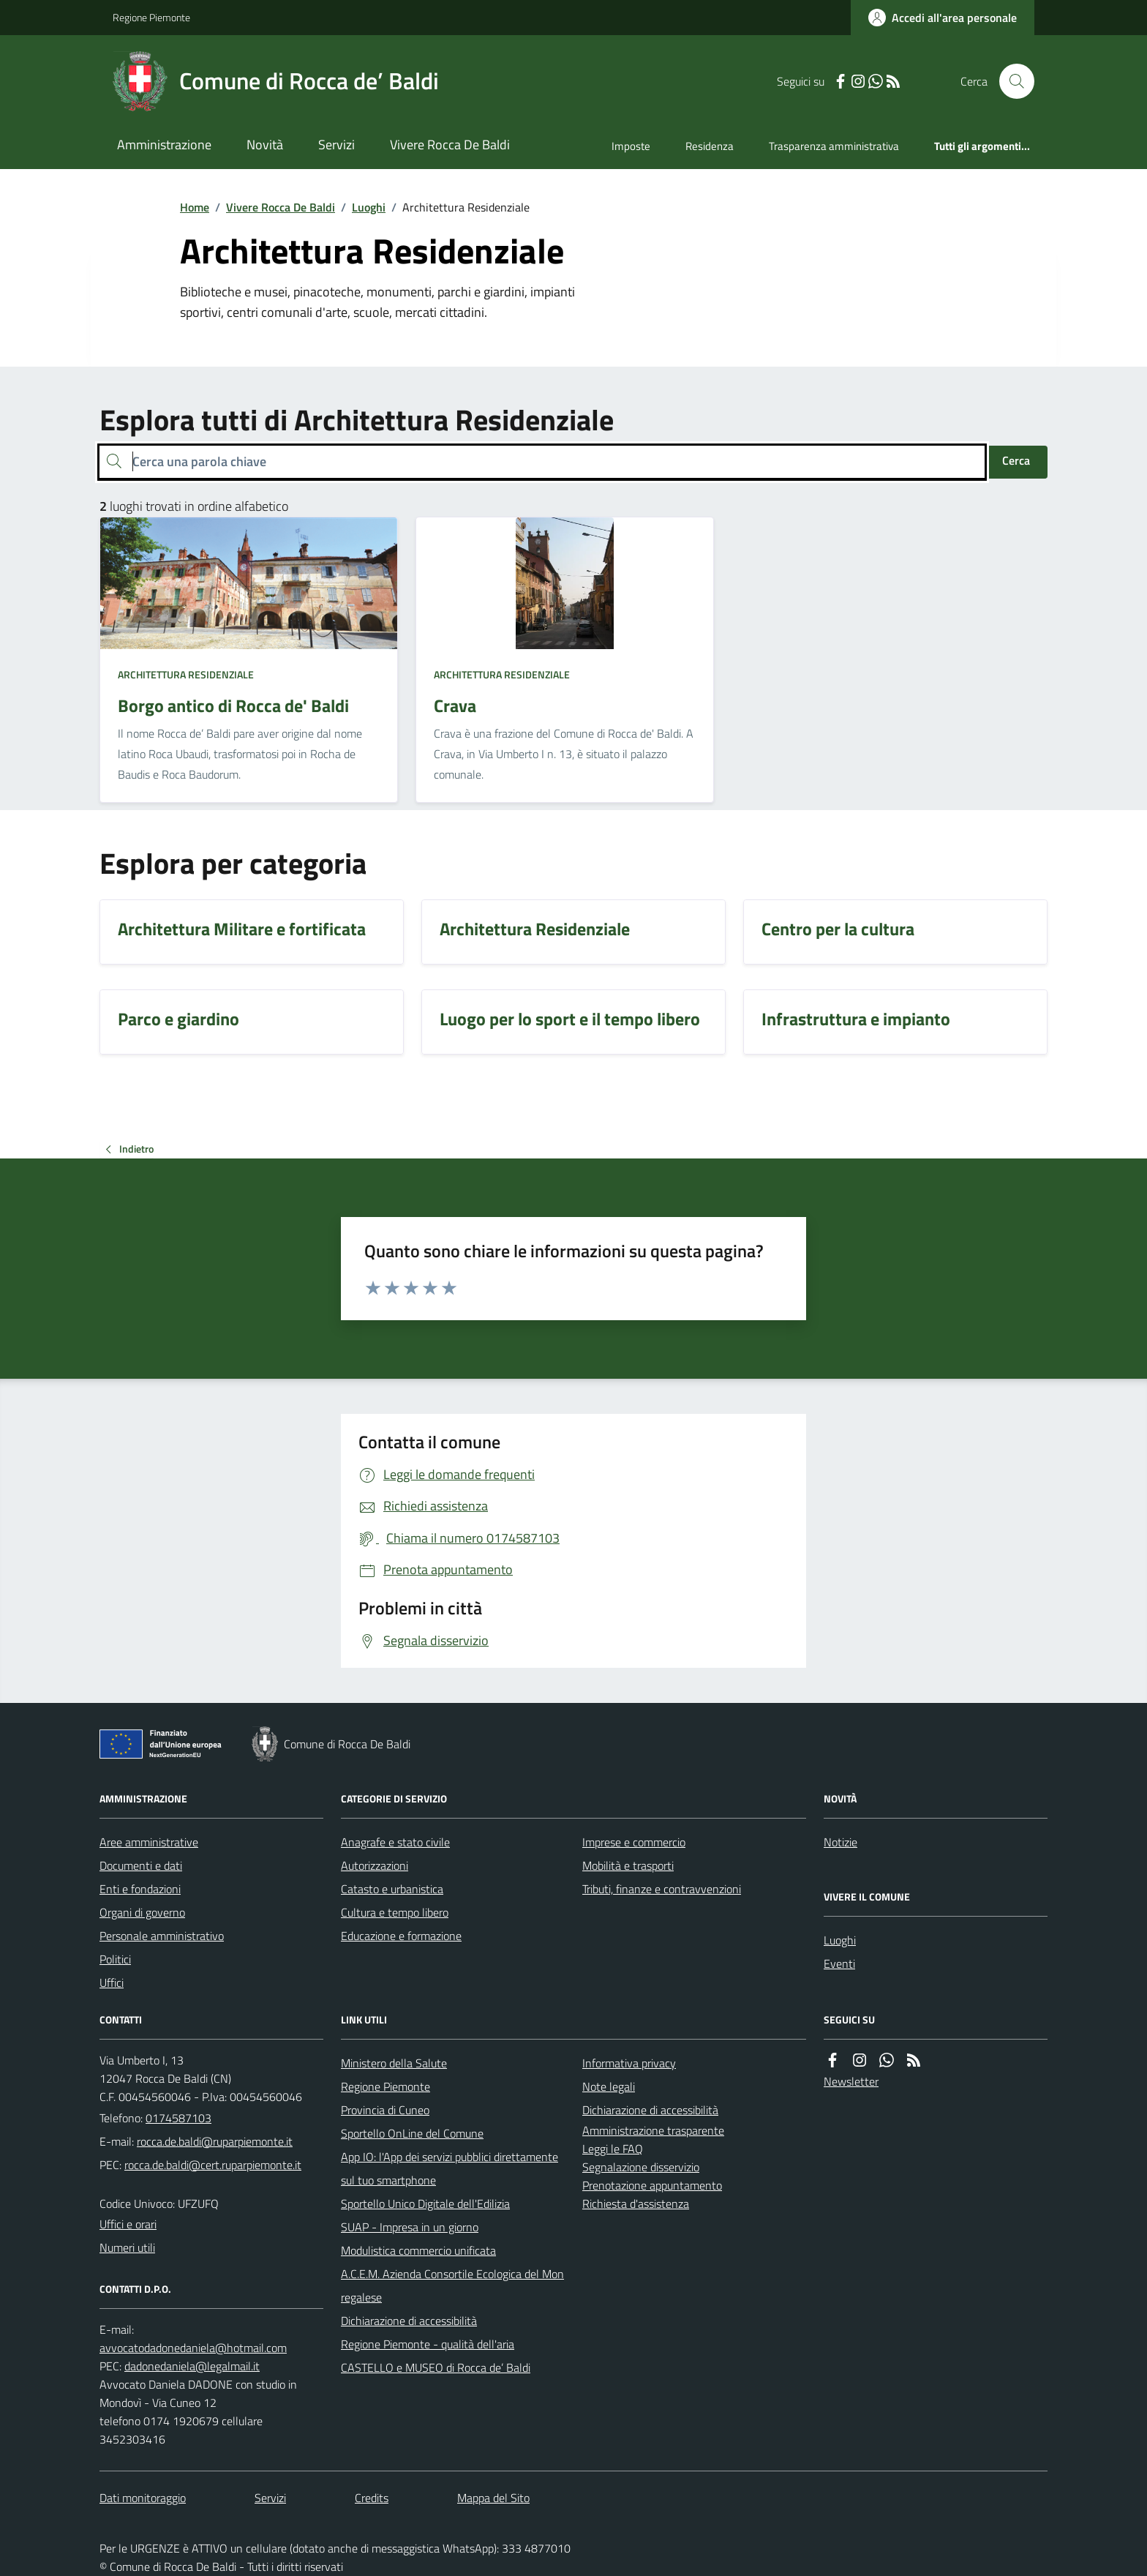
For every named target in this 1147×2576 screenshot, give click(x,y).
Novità (265, 144)
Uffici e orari (128, 2224)
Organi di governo (142, 1912)
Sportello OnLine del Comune (412, 2133)
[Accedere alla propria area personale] (942, 17)
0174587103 (178, 2118)
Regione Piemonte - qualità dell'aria (427, 2344)
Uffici (111, 1982)
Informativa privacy (629, 2063)
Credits (371, 2497)
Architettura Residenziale (186, 674)
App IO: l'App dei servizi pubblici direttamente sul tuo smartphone (449, 2168)
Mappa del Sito (493, 2497)
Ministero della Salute (394, 2063)
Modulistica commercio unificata (418, 2250)
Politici (115, 1959)
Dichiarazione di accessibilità (409, 2320)
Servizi (336, 144)
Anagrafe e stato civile (395, 1842)
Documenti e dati (140, 1865)
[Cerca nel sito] (1011, 81)
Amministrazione (164, 144)
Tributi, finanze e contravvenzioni (661, 1889)
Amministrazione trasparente (653, 2130)
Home (194, 207)
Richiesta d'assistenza (635, 2203)
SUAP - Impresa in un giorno (409, 2227)
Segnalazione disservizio (640, 2167)
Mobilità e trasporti (628, 1865)
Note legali (608, 2086)
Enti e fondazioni (140, 1889)
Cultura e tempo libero (394, 1912)
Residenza (709, 146)
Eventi (839, 1963)
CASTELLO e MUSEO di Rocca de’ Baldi (435, 2367)
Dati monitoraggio (142, 2497)
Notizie (840, 1842)
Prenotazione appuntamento (652, 2185)
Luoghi (369, 207)
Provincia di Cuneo (385, 2110)
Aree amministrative (148, 1842)
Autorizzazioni (374, 1865)
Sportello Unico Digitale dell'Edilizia (425, 2203)
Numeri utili (127, 2247)
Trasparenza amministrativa (834, 146)
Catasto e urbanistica (392, 1889)
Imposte (631, 146)
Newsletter (851, 2081)
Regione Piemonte (151, 17)
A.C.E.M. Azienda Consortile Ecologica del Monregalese (452, 2285)
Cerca (1016, 460)
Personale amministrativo (161, 1935)
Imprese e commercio (633, 1842)
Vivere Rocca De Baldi (450, 144)
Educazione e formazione (401, 1935)
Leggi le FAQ (612, 2148)
